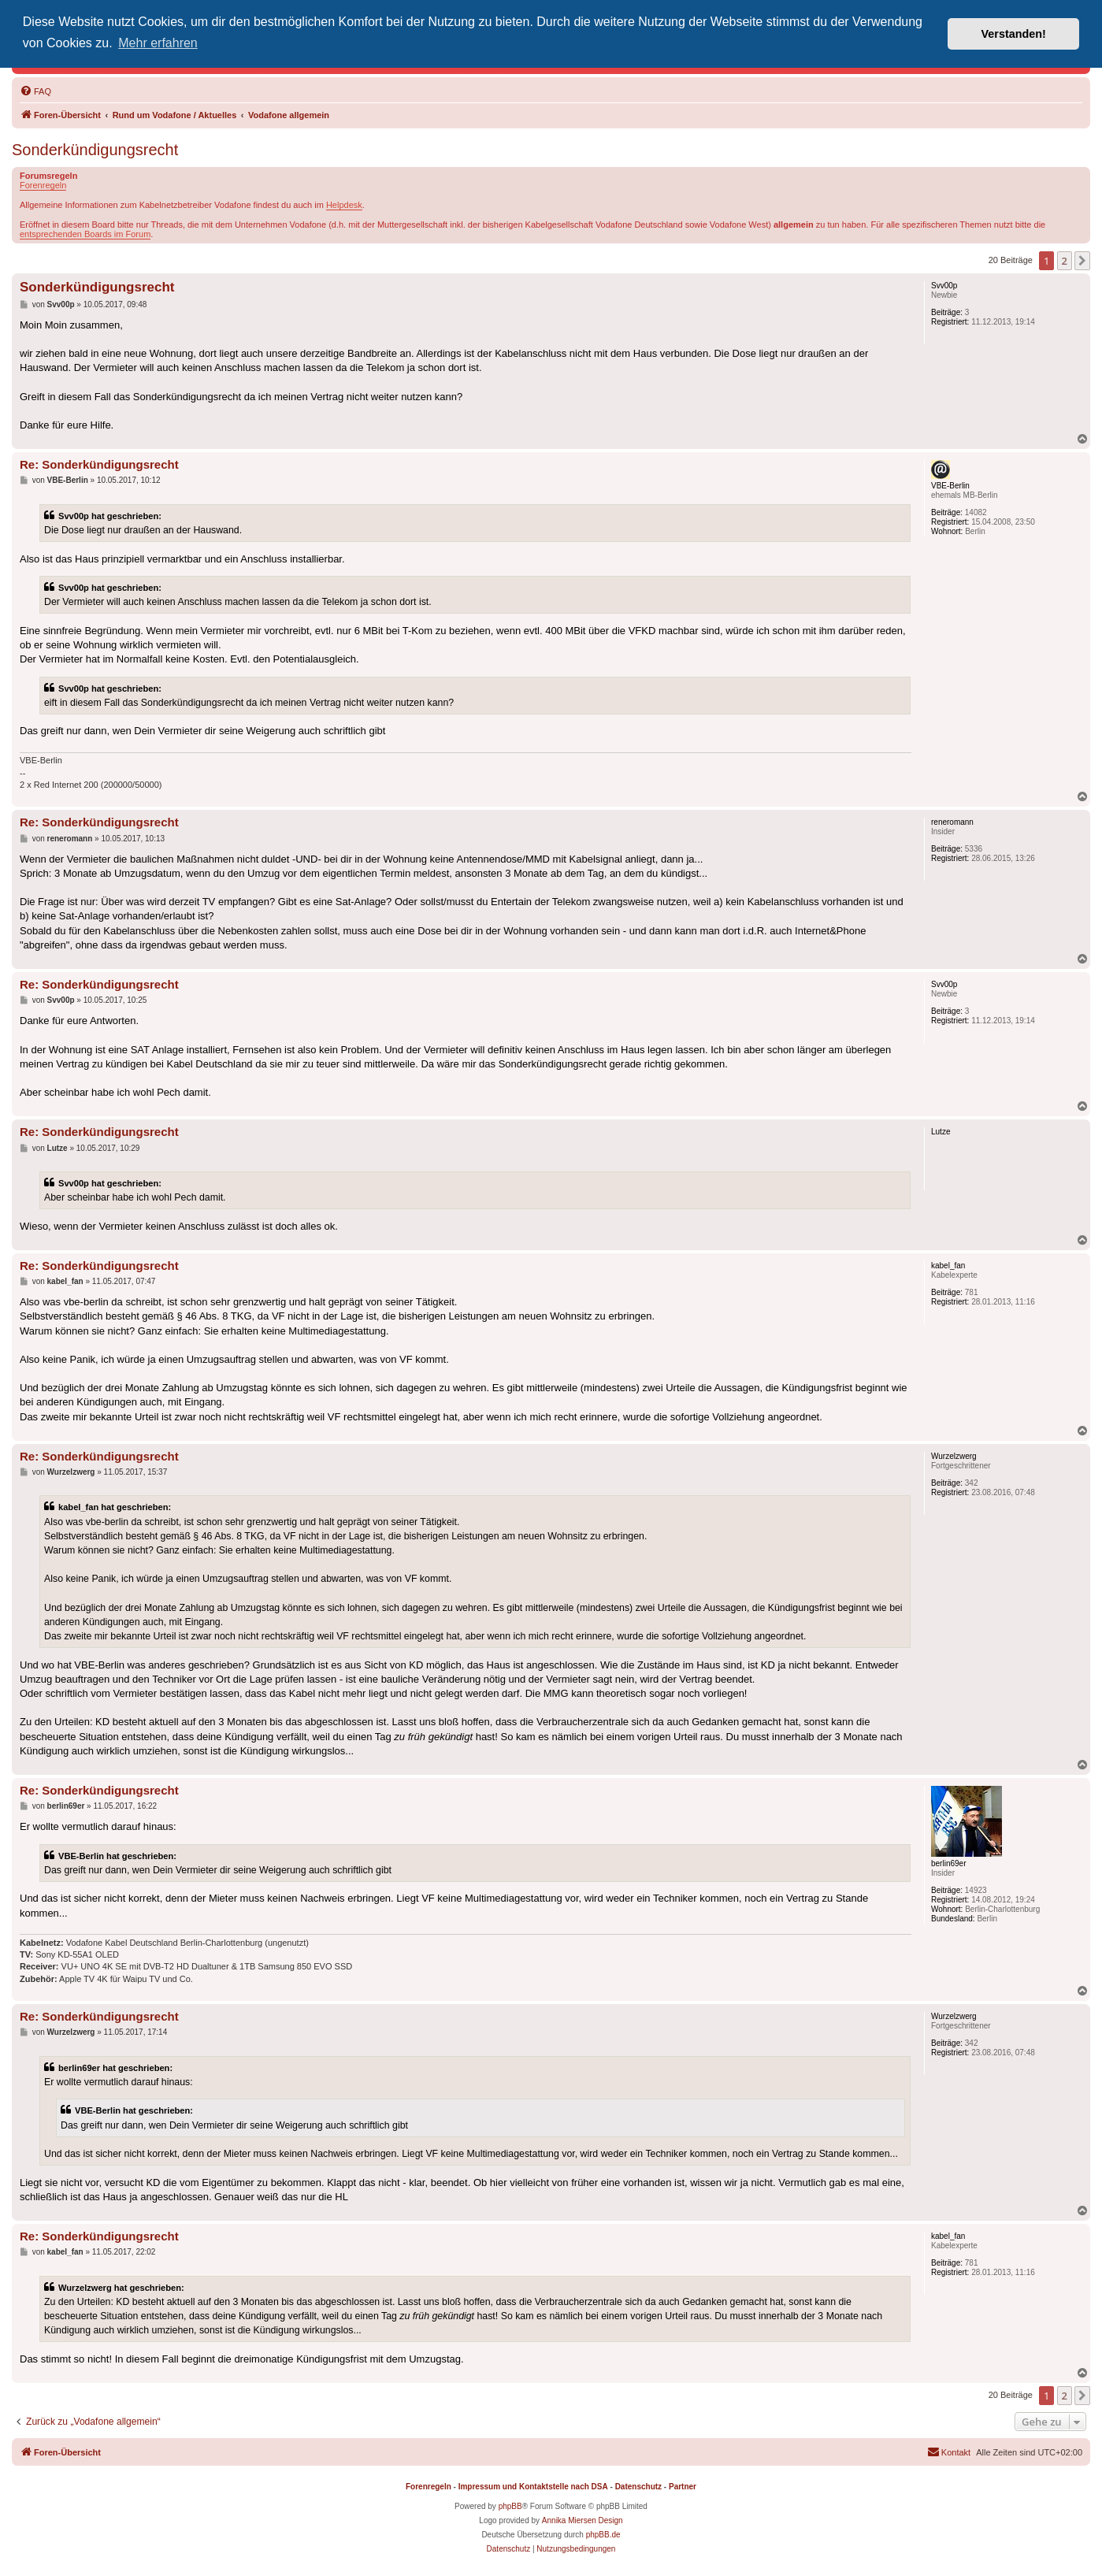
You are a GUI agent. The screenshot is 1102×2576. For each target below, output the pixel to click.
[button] (1082, 260)
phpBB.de (603, 2534)
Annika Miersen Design (582, 2520)
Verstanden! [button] (1013, 34)
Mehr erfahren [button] (158, 43)
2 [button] (1064, 261)
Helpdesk (344, 205)
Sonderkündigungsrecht (95, 149)
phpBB (510, 2506)
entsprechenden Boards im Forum (85, 234)
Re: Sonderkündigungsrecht (99, 464)
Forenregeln (43, 185)
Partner (682, 2486)
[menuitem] (35, 91)
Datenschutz (638, 2486)
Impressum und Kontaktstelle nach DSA (533, 2486)
